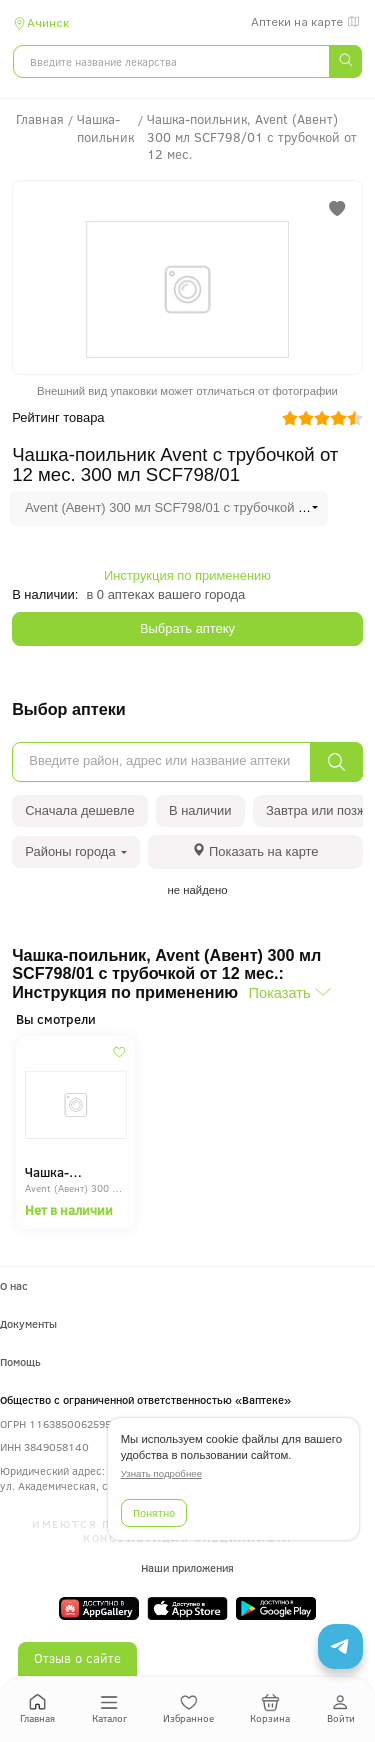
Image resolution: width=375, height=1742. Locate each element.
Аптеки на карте (306, 22)
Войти (341, 1709)
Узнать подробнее (161, 1473)
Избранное (188, 1709)
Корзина (270, 1709)
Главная (37, 1709)
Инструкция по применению (187, 575)
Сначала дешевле (79, 810)
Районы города (76, 851)
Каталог (109, 1709)
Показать (280, 993)
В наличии (200, 810)
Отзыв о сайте (77, 1658)
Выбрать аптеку (187, 628)
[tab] (255, 851)
